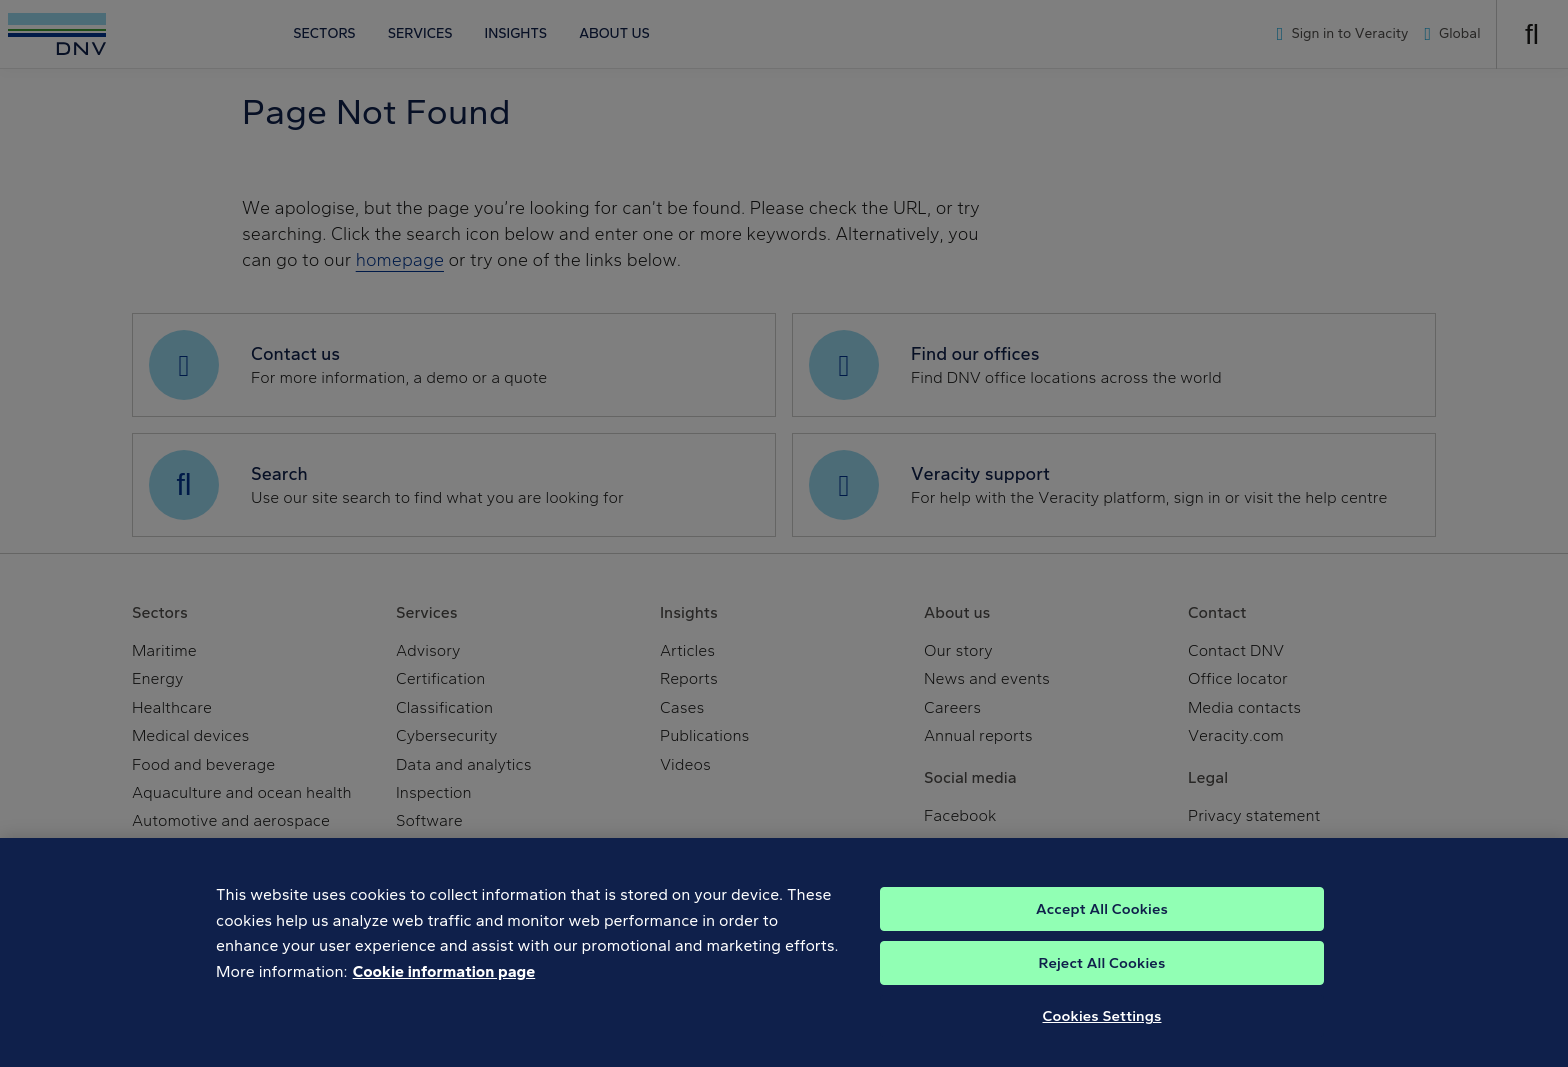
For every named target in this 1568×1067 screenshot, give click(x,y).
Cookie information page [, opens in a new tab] (444, 995)
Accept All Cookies (1102, 934)
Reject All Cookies (1102, 988)
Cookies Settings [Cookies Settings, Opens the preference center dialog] (1102, 1041)
